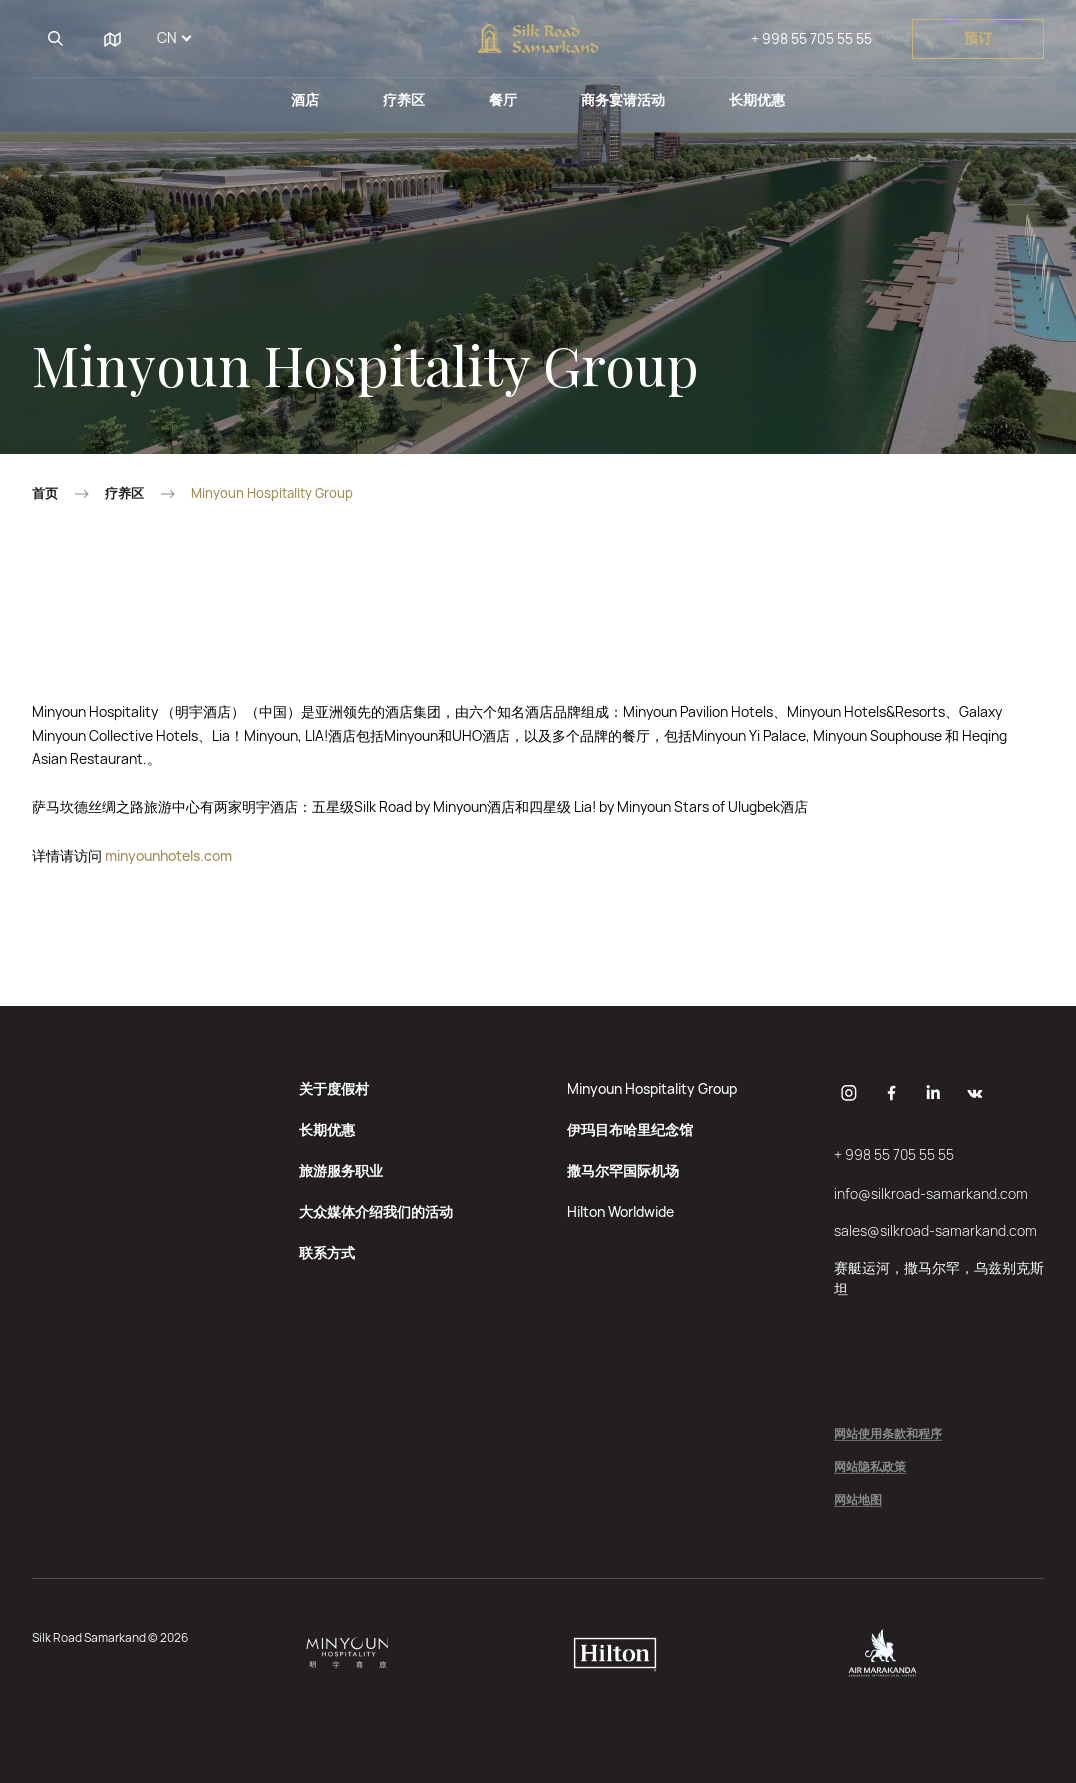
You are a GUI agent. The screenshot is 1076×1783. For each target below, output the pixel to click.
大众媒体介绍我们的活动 (376, 1211)
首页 (45, 493)
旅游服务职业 (341, 1170)
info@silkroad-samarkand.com (931, 1193)
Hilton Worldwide (620, 1211)
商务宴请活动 (623, 99)
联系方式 (327, 1252)
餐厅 (503, 99)
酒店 (305, 99)
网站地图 (858, 1500)
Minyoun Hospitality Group (652, 1088)
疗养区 (404, 99)
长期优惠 (757, 99)
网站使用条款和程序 (888, 1434)
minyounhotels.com (168, 855)
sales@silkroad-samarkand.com (935, 1230)
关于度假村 (334, 1088)
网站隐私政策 (870, 1467)
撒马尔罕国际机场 (623, 1170)
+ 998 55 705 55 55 (811, 38)
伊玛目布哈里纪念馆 (630, 1129)
